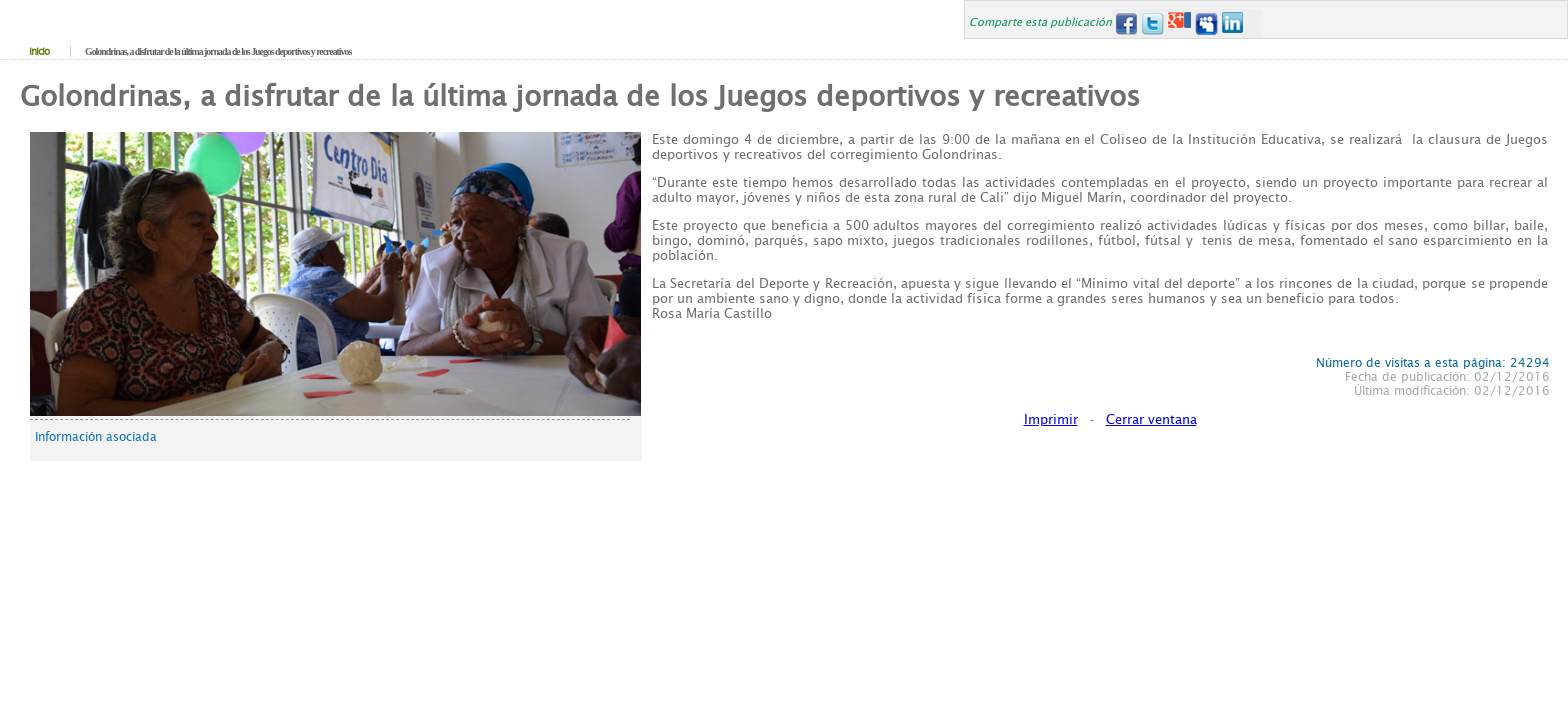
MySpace (1206, 23)
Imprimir (1051, 419)
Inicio (39, 51)
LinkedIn (1233, 23)
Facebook (1125, 23)
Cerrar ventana (1151, 419)
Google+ (1179, 23)
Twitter (1152, 23)
